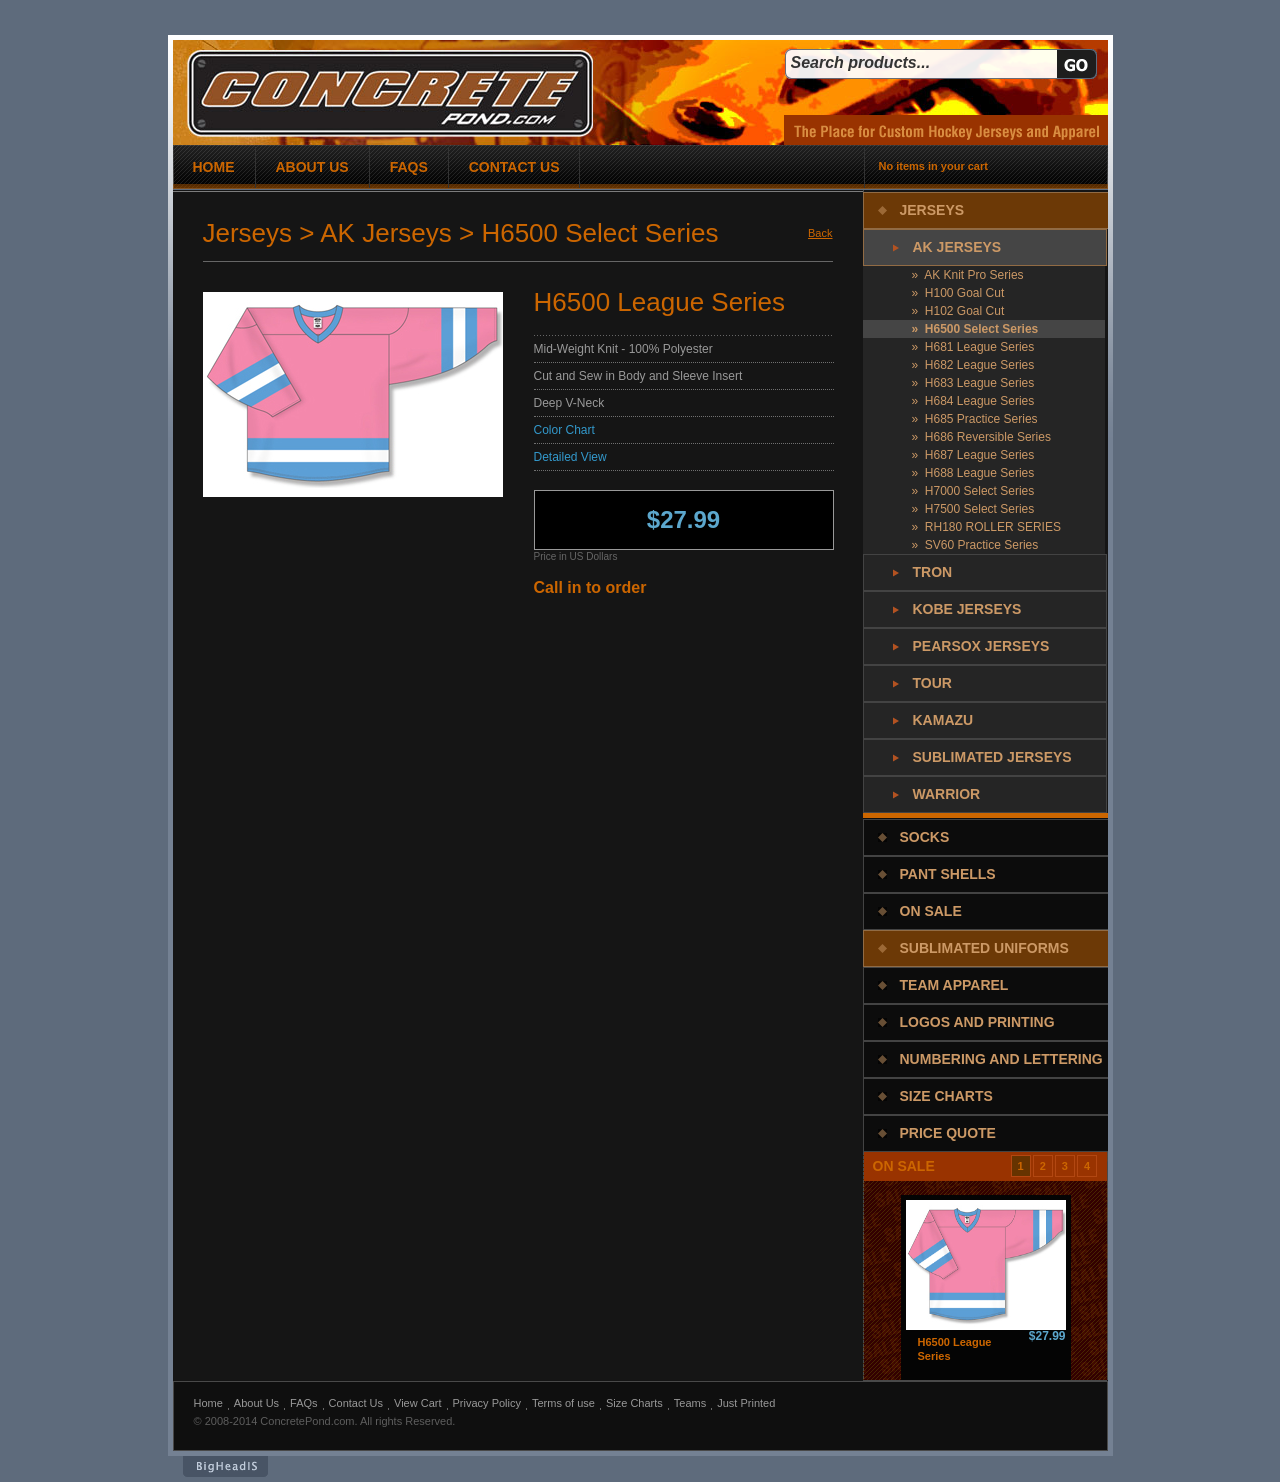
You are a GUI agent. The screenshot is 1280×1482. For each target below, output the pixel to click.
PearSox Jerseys (981, 646)
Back (820, 233)
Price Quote (948, 1133)
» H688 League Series (973, 473)
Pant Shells (948, 874)
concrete (390, 93)
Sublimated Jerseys (992, 757)
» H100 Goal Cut (958, 293)
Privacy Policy (487, 1403)
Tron (933, 572)
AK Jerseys (957, 247)
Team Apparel (954, 985)
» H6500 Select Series (975, 329)
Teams (690, 1403)
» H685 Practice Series (975, 419)
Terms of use (563, 1403)
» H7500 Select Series (973, 509)
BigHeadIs (225, 1466)
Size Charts (946, 1096)
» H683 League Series (973, 383)
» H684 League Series (973, 401)
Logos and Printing (977, 1022)
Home (208, 1403)
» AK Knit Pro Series (968, 275)
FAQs (304, 1403)
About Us (256, 1403)
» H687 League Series (973, 455)
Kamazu (943, 720)
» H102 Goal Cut (958, 311)
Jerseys (932, 210)
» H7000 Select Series (973, 491)
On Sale (931, 911)
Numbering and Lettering (1001, 1059)
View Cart (417, 1403)
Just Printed (746, 1403)
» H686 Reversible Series (981, 437)
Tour (932, 683)
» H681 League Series (973, 347)
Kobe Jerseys (967, 609)
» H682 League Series (973, 365)
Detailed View (570, 457)
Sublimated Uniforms (984, 948)
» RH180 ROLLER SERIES (986, 527)
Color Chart (564, 430)
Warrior (947, 794)
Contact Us (356, 1403)
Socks (925, 837)
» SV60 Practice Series (975, 545)
